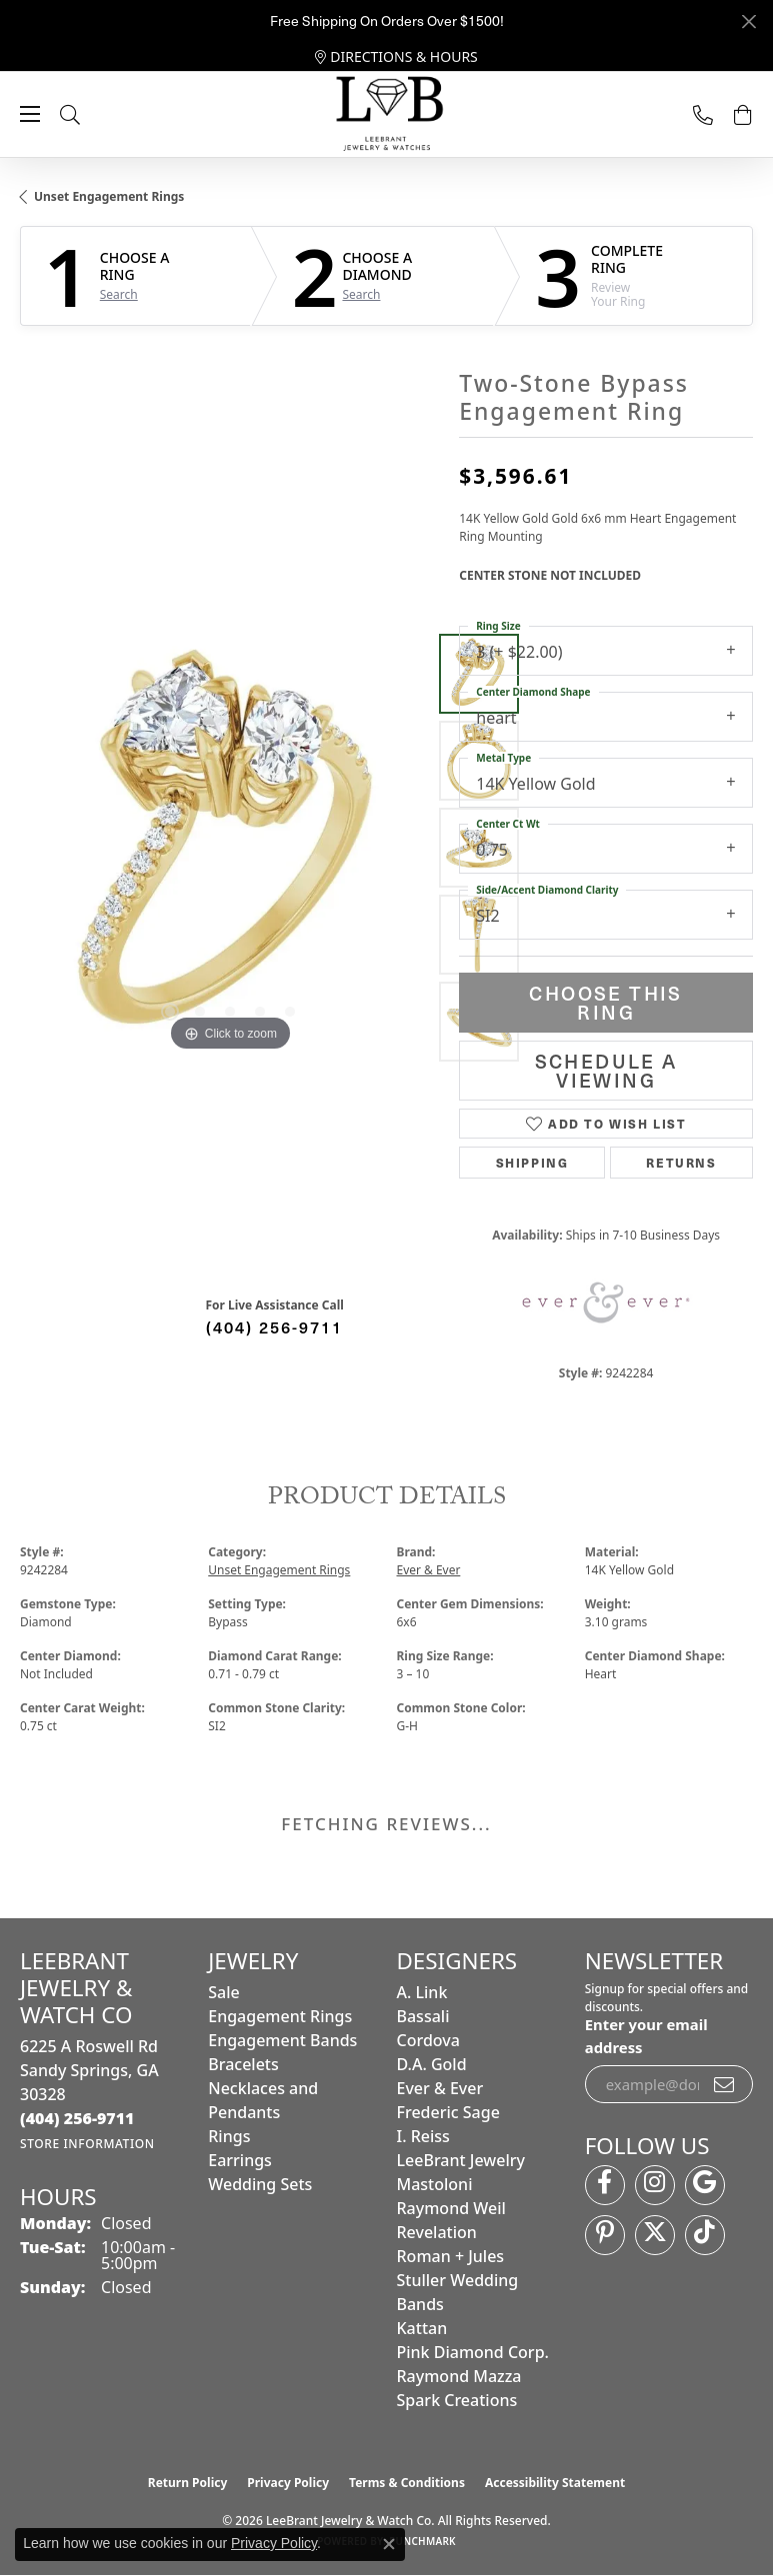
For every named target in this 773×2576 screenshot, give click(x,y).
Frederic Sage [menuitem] (448, 2112)
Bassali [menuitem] (423, 2016)
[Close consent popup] (389, 2544)
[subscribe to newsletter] (725, 2084)
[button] (90, 114)
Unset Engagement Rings (109, 196)
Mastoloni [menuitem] (435, 2184)
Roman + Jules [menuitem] (451, 2256)
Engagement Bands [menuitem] (282, 2040)
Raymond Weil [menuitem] (451, 2208)
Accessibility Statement (555, 2482)
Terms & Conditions (407, 2482)
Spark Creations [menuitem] (457, 2400)
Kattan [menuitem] (422, 2328)
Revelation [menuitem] (437, 2232)
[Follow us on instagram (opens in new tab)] (655, 2185)
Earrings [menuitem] (240, 2160)
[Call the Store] (77, 2118)
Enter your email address (646, 2035)
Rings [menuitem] (229, 2136)
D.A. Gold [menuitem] (432, 2064)
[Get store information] (87, 2143)
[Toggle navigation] (30, 114)
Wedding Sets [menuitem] (260, 2184)
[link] (396, 57)
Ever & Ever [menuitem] (440, 2088)
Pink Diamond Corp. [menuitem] (473, 2352)
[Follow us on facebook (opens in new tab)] (605, 2185)
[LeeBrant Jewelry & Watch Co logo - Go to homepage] (387, 115)
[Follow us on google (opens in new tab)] (705, 2185)
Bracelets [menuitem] (243, 2064)
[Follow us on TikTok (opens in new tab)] (705, 2235)
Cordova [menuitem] (428, 2040)
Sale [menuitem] (223, 1992)
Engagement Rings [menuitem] (280, 2016)
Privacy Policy (288, 2482)
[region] (229, 847)
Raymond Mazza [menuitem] (459, 2376)
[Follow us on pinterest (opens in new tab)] (605, 2235)
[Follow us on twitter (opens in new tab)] (655, 2235)
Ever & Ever (429, 1569)
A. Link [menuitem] (422, 1992)
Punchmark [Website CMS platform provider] (422, 2541)
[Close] (748, 21)
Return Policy (188, 2482)
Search (119, 295)
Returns (681, 1162)
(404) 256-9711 (274, 1326)
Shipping (532, 1162)
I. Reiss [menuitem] (423, 2136)
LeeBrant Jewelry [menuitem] (461, 2160)
